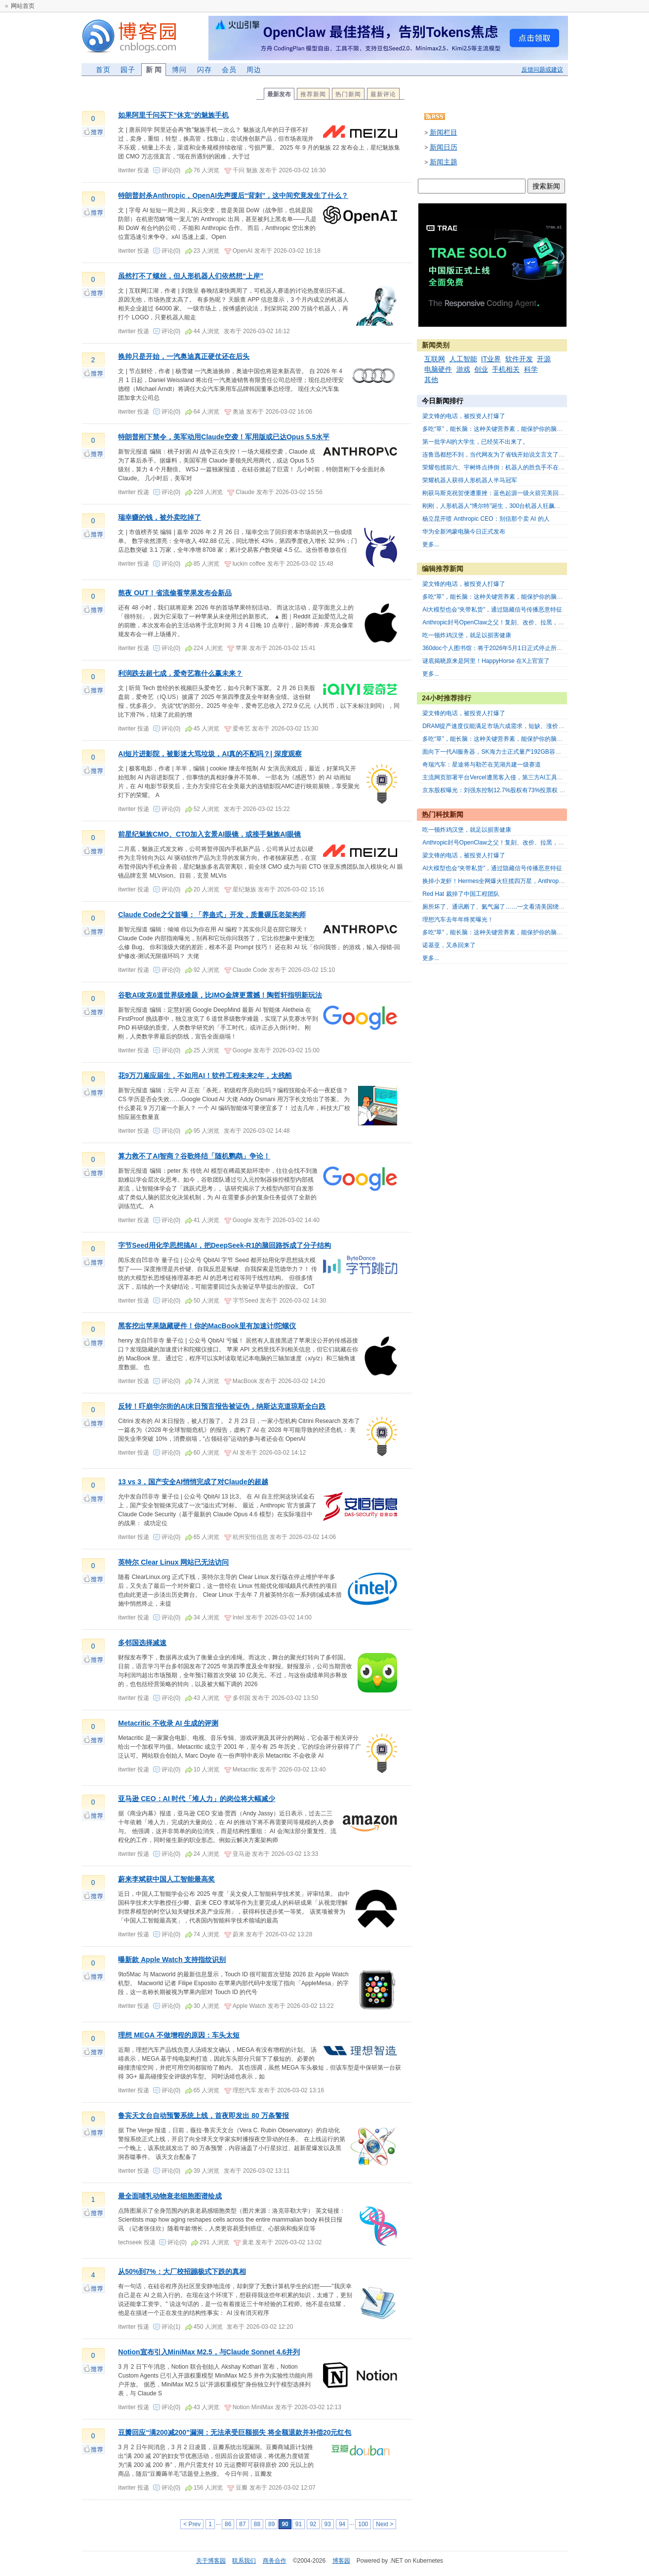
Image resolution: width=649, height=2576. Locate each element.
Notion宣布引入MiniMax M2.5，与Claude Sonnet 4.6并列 (209, 2352)
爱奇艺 (241, 728)
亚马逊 (241, 1853)
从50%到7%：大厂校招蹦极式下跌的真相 (181, 2271)
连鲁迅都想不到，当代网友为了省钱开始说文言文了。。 (496, 454)
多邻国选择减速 (142, 1643)
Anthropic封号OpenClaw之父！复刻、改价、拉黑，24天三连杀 (505, 622)
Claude (245, 492)
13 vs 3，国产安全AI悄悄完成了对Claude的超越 (193, 1482)
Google (242, 1050)
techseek (130, 2242)
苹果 (241, 648)
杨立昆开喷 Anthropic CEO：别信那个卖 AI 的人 (485, 518)
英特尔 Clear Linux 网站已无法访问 (173, 1562)
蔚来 (238, 1934)
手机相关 (506, 369)
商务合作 (274, 2560)
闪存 (204, 70)
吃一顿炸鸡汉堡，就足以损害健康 (466, 635)
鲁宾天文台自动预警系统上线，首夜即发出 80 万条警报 (203, 2115)
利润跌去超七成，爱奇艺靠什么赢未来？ (180, 673)
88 (257, 2524)
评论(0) (171, 170)
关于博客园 (211, 2560)
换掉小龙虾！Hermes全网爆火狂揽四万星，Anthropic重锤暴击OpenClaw (518, 881)
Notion (241, 2407)
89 (271, 2524)
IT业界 (491, 359)
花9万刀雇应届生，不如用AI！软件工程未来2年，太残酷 (205, 1075)
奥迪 (238, 411)
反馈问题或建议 (542, 69)
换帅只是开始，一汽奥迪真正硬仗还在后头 (183, 356)
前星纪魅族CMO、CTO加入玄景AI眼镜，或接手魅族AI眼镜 (209, 834)
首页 (103, 70)
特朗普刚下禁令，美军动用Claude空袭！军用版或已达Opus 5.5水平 (223, 437)
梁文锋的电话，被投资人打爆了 (463, 416)
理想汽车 (244, 2090)
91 (298, 2524)
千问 (238, 170)
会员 (229, 70)
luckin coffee (249, 563)
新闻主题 (443, 162)
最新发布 (279, 94)
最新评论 (383, 94)
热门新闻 (348, 94)
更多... (430, 544)
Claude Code (250, 969)
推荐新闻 (313, 94)
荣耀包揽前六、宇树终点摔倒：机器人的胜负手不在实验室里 (502, 467)
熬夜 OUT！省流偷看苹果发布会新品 (174, 593)
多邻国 (241, 1697)
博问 (179, 70)
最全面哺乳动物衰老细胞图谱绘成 (170, 2196)
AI (235, 1452)
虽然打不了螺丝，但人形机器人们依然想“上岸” (190, 276)
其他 (431, 380)
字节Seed (245, 1300)
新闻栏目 (443, 132)
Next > (384, 2524)
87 (242, 2524)
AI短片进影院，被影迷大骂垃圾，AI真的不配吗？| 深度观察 (210, 754)
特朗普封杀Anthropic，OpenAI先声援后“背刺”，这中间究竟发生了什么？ (233, 195)
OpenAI (243, 250)
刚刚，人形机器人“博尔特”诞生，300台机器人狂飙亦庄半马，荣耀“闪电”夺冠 (523, 505)
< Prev (192, 2524)
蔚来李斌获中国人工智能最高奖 (166, 1879)
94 (342, 2524)
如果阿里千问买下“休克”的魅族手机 (173, 115)
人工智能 (463, 359)
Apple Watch (249, 2005)
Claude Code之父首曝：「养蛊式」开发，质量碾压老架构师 (212, 915)
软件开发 (519, 359)
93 (327, 2524)
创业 (481, 369)
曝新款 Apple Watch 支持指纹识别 (172, 1959)
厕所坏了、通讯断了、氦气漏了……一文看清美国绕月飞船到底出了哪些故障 (523, 906)
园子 (128, 70)
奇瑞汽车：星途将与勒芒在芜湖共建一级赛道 (481, 764)
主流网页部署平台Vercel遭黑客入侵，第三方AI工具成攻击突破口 (507, 777)
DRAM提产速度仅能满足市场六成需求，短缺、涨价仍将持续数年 (508, 726)
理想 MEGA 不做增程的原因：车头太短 (178, 2035)
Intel (238, 1617)
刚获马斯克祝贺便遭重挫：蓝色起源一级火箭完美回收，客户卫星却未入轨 (520, 493)
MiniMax (262, 2407)
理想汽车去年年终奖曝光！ (457, 919)
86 (228, 2524)
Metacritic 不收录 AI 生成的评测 (168, 1723)
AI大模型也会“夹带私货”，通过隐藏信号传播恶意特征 (492, 609)
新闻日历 (443, 147)
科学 (531, 369)
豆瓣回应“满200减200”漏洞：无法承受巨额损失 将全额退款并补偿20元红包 (234, 2432)
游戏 (463, 369)
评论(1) (171, 2326)
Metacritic (245, 1769)
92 (313, 2524)
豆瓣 (241, 2487)
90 (285, 2524)
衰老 (248, 2242)
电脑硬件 (438, 369)
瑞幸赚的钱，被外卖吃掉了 (159, 517)
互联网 (434, 359)
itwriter (127, 170)
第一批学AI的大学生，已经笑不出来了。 (475, 441)
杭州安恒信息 (250, 1537)
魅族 (252, 170)
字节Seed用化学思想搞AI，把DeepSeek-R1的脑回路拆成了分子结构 (224, 1245)
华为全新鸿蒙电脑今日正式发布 (463, 531)
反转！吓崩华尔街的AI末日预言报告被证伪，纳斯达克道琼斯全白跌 (221, 1406)
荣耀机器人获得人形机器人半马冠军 (469, 480)
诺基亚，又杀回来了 (449, 945)
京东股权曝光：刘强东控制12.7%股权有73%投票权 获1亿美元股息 (510, 790)
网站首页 (23, 5)
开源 (544, 359)
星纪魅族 (244, 889)
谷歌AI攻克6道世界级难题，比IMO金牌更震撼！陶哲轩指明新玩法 (220, 995)
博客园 (341, 2560)
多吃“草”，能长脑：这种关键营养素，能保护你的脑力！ (495, 428)
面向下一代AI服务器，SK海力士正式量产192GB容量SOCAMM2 (506, 751)
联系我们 (244, 2560)
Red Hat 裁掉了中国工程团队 (460, 893)
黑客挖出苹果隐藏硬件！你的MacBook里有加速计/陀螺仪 (207, 1326)
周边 (253, 70)
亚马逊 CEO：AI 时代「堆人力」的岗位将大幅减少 (196, 1799)
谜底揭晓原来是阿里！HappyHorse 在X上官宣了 (486, 660)
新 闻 (154, 70)
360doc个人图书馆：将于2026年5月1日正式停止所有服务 (498, 648)
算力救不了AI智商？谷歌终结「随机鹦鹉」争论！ (194, 1156)
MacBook (245, 1381)
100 (363, 2524)
